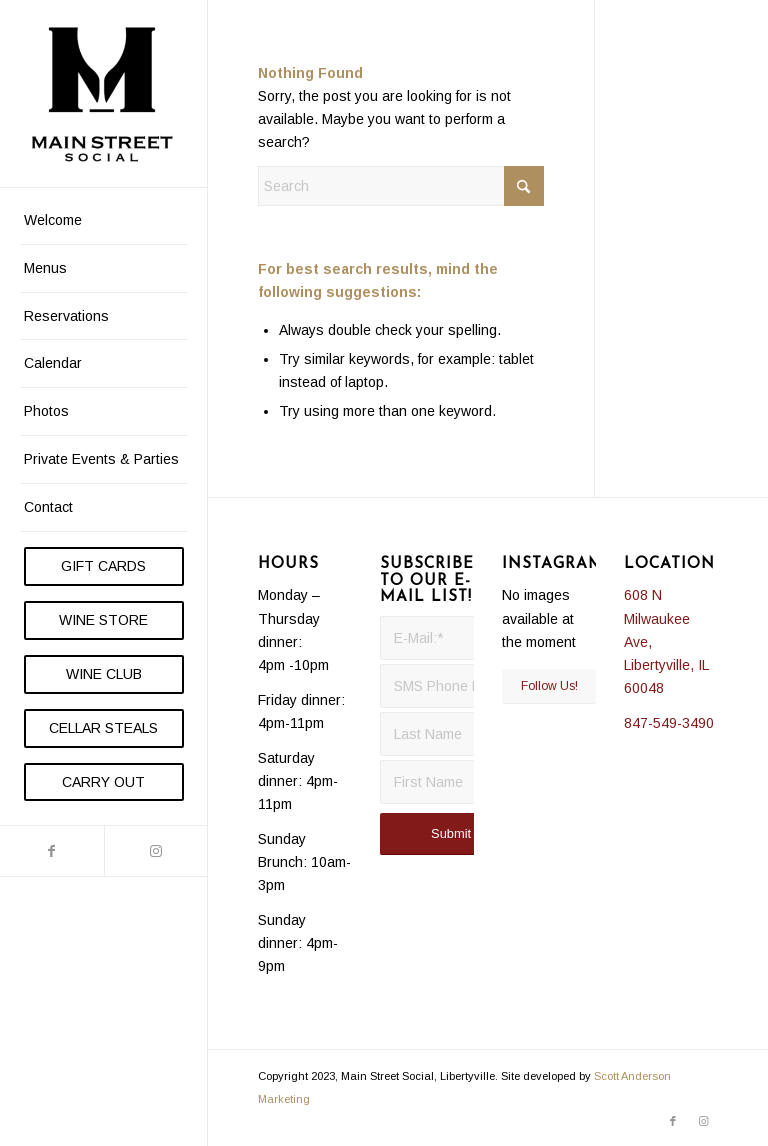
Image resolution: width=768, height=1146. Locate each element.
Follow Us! (549, 686)
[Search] (401, 186)
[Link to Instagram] (156, 851)
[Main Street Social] (104, 94)
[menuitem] (104, 221)
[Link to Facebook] (52, 851)
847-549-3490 (669, 723)
